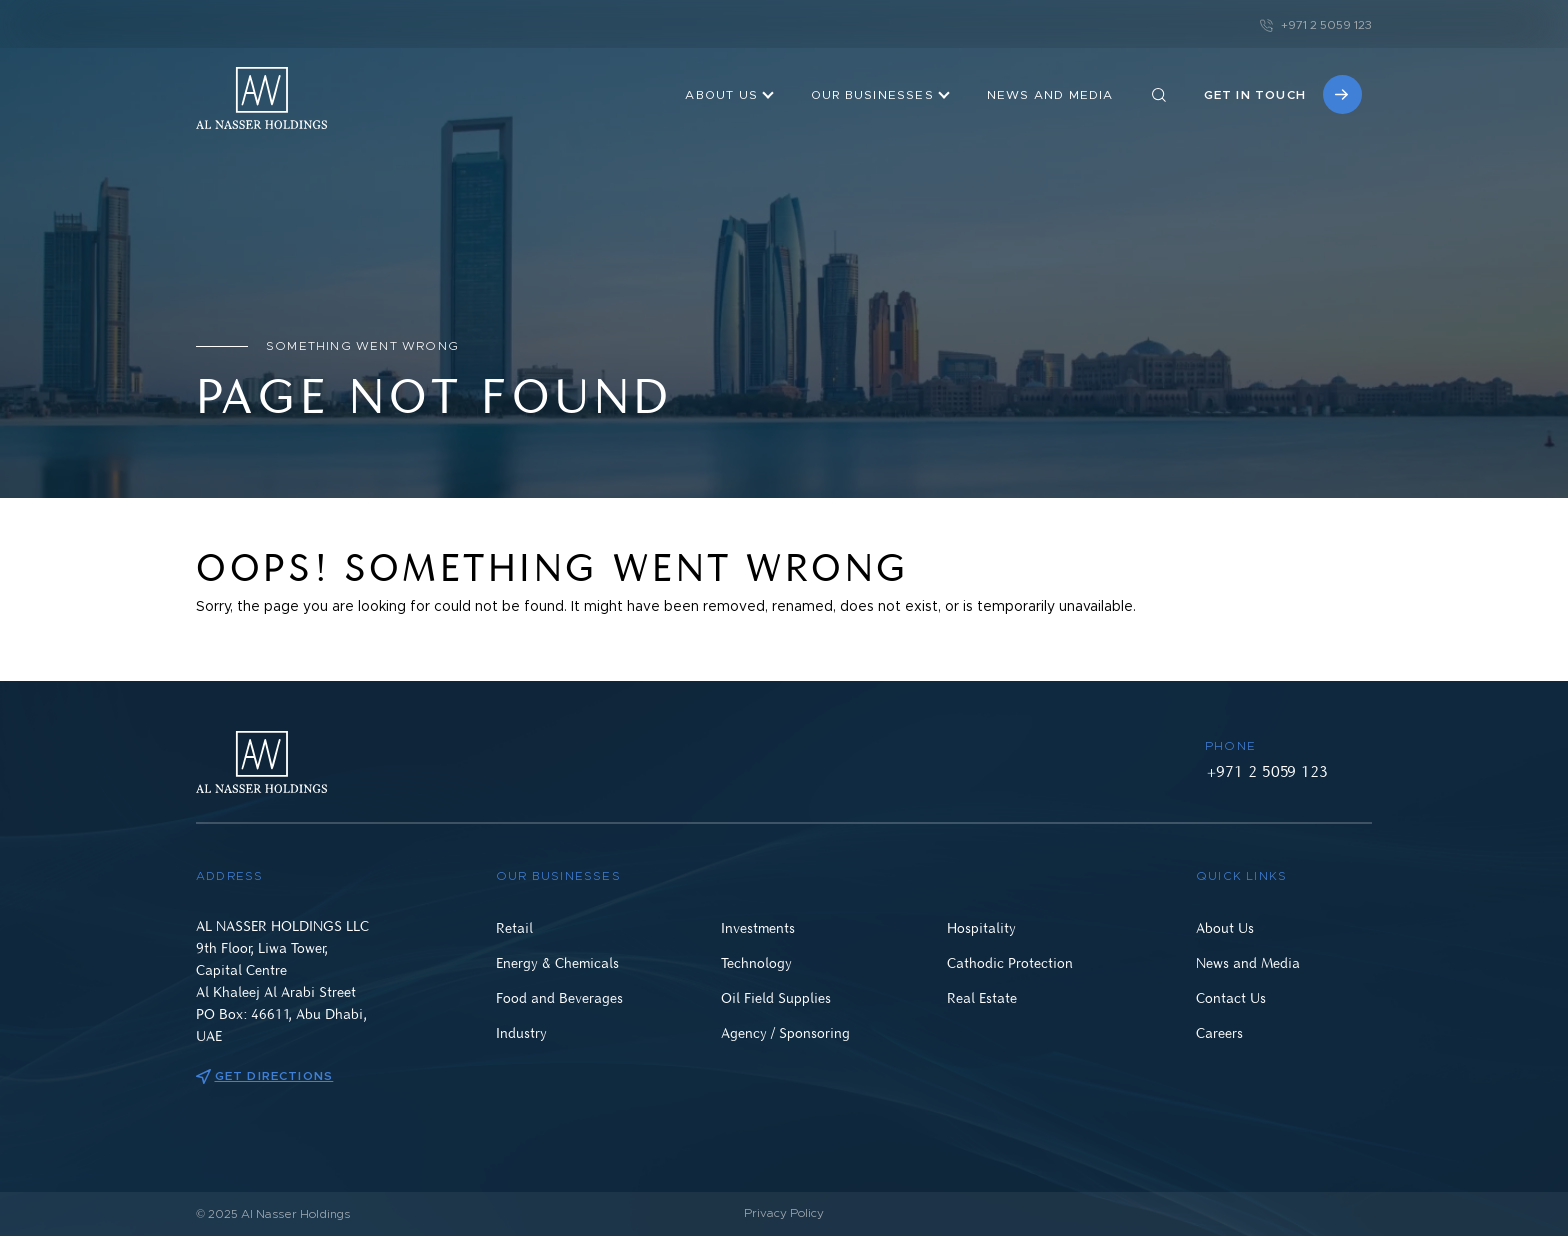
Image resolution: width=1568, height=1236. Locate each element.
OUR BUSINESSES (872, 95)
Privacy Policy (784, 1213)
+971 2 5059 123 (1316, 25)
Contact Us (1231, 997)
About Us (721, 95)
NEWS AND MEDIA (1050, 95)
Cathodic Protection (1010, 962)
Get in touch (1283, 94)
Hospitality (981, 927)
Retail (514, 927)
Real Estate (982, 997)
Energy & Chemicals (557, 962)
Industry (521, 1032)
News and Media (1248, 962)
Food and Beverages (559, 997)
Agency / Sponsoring (785, 1032)
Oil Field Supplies (776, 997)
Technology (756, 962)
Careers (1219, 1032)
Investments (758, 927)
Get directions (264, 1076)
